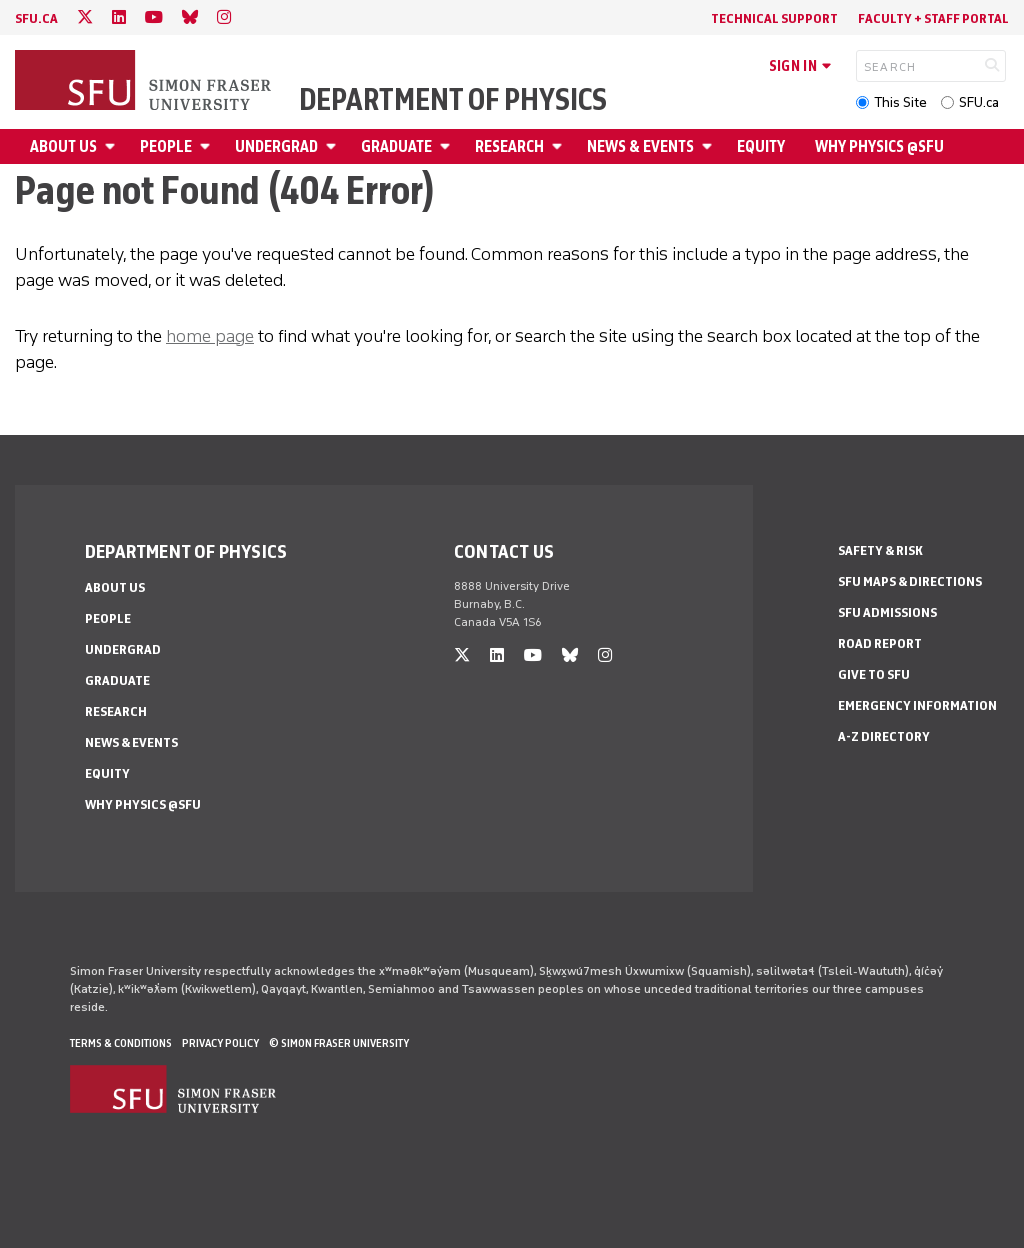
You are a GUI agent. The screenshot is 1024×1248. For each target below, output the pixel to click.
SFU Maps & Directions (910, 581)
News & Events (640, 146)
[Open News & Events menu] (710, 146)
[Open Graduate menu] (448, 146)
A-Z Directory (884, 736)
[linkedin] (119, 17)
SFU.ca (979, 102)
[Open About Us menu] (113, 146)
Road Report (880, 643)
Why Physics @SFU (879, 146)
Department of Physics (453, 100)
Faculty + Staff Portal (933, 18)
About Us (63, 146)
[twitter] (85, 17)
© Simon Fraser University (339, 1043)
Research (509, 146)
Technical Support (774, 18)
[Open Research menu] (560, 146)
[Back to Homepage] (145, 82)
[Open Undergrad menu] (334, 146)
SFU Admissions (887, 612)
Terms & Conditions (121, 1043)
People (166, 146)
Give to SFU (874, 674)
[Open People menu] (208, 146)
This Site (900, 102)
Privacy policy (220, 1043)
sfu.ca (36, 18)
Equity (761, 146)
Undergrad (276, 146)
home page (210, 336)
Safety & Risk (880, 550)
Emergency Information (917, 705)
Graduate (396, 146)
